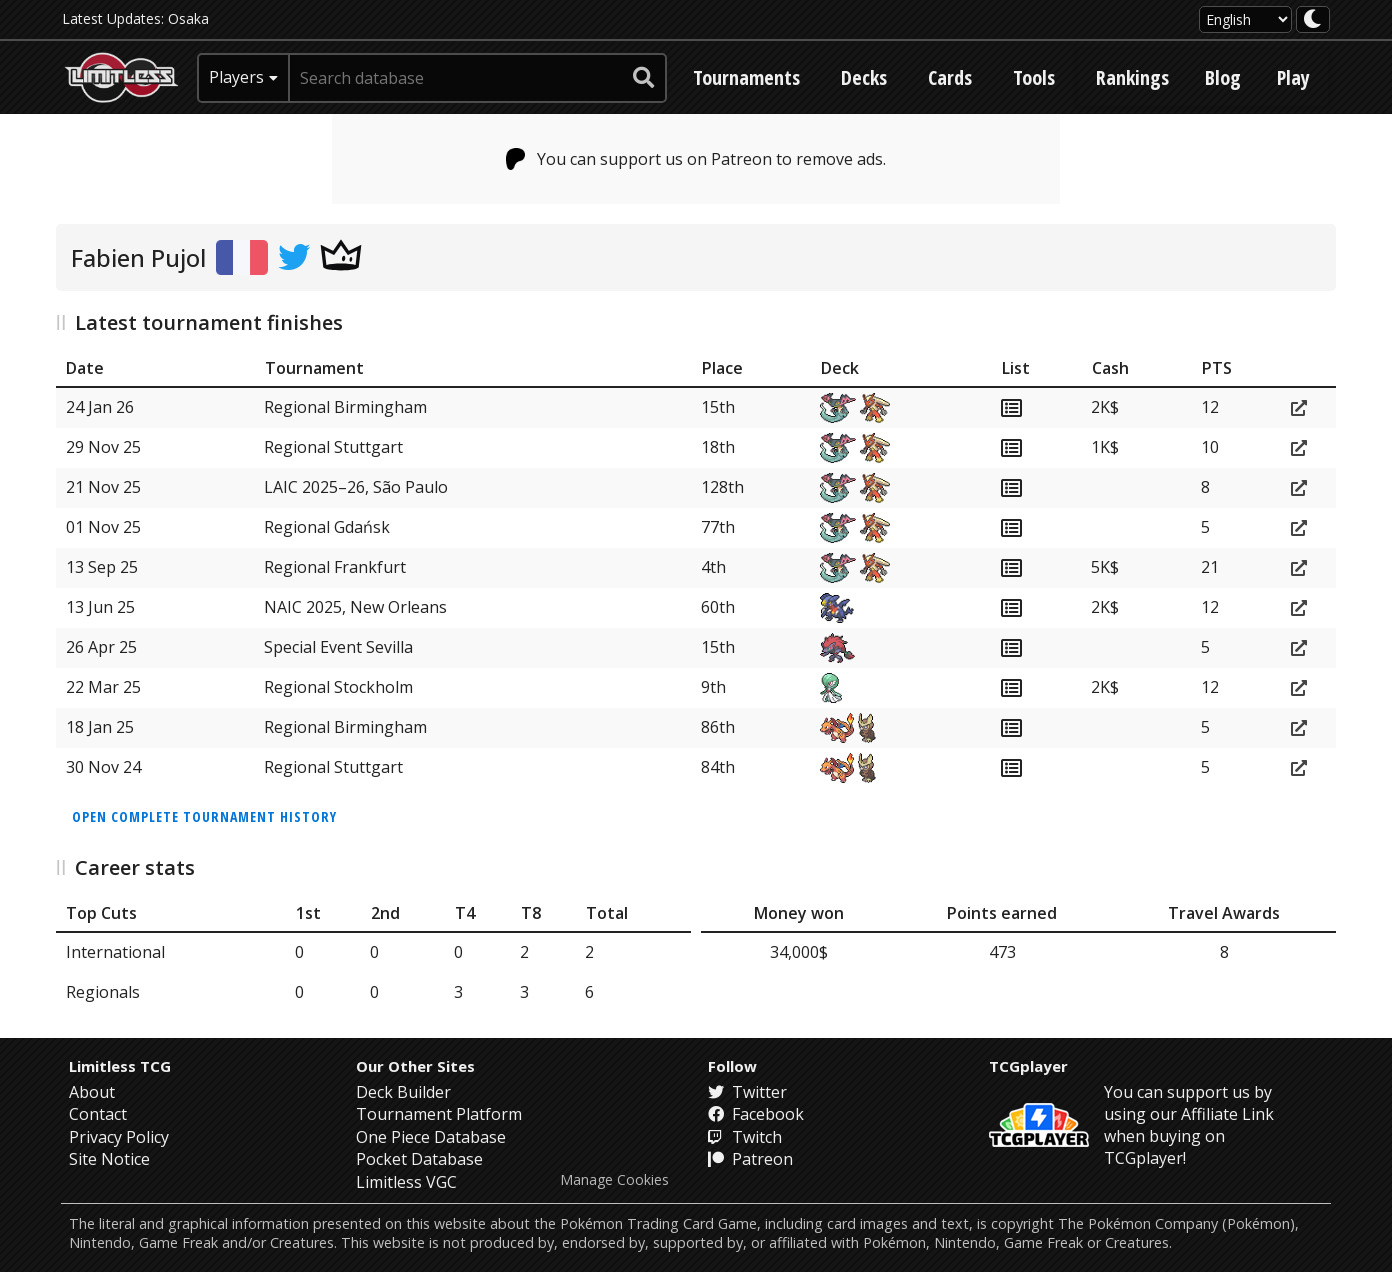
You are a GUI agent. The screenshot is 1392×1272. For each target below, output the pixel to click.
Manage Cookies (614, 1180)
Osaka (188, 18)
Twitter (747, 1092)
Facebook (756, 1114)
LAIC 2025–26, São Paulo (356, 487)
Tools (1034, 77)
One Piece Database (431, 1137)
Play (1293, 77)
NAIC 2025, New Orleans (355, 607)
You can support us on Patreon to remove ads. (696, 159)
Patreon (750, 1159)
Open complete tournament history (204, 816)
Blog (1223, 77)
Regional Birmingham (345, 407)
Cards (950, 77)
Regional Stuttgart (333, 447)
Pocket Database (419, 1159)
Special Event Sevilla (338, 647)
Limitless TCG (120, 1066)
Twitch (745, 1137)
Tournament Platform (439, 1114)
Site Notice (109, 1159)
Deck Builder (403, 1092)
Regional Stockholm (338, 687)
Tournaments (746, 77)
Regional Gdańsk (327, 527)
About (92, 1092)
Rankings (1132, 77)
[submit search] (644, 78)
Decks (864, 77)
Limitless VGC (406, 1182)
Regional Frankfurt (335, 567)
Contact (98, 1114)
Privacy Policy (119, 1137)
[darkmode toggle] (1313, 19)
